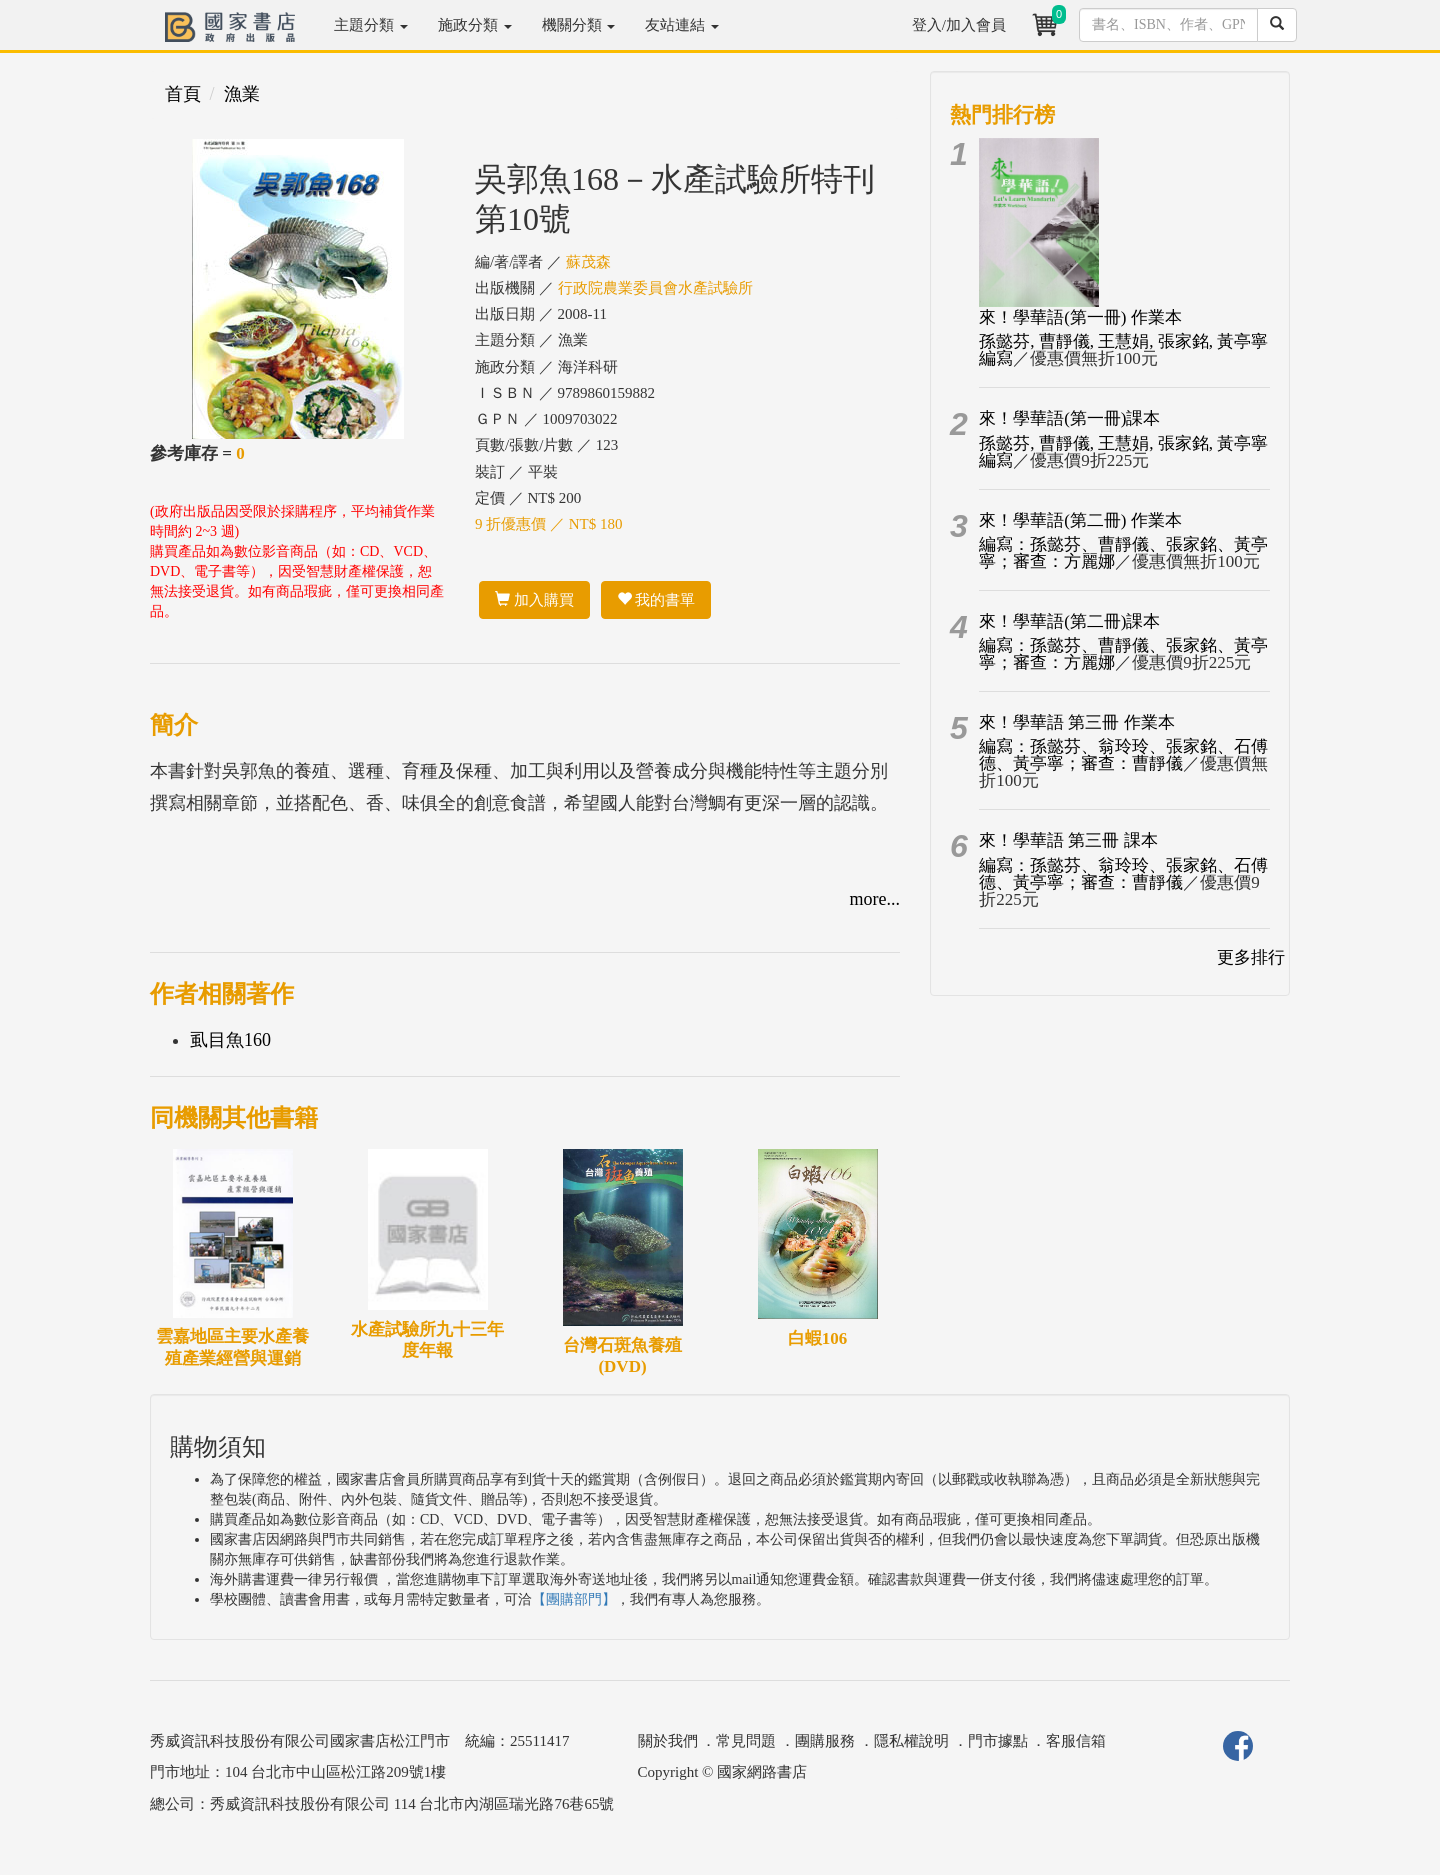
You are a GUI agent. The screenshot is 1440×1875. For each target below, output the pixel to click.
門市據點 (998, 1741)
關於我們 (668, 1741)
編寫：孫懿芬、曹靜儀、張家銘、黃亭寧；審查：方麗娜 (1123, 553)
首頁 (183, 94)
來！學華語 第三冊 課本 (1068, 840)
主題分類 (371, 25)
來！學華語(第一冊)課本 (1069, 418)
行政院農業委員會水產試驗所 (655, 288)
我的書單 (656, 600)
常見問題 (746, 1741)
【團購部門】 (574, 1599)
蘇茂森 (588, 262)
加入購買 (534, 600)
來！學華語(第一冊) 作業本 (1080, 317)
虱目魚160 (230, 1040)
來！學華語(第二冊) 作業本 (1080, 520)
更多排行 (1251, 957)
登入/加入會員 (959, 25)
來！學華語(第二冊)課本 (1069, 621)
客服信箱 (1076, 1741)
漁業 (242, 94)
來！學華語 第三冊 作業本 (1077, 722)
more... (875, 899)
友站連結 (682, 25)
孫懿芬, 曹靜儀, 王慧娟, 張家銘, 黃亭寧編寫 (1123, 350)
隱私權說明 (911, 1741)
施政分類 (475, 25)
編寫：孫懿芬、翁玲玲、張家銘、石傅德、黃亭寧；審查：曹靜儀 (1123, 755)
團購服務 (825, 1741)
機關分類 (579, 25)
